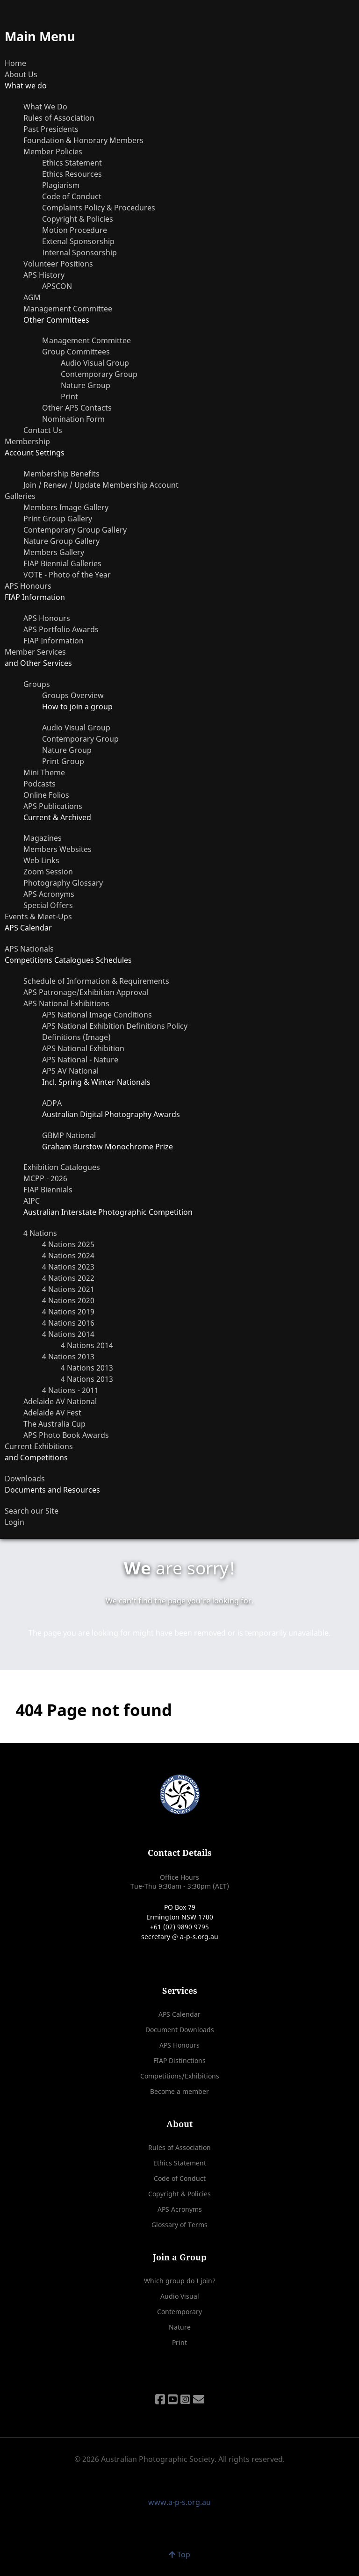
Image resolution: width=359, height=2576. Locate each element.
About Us (21, 74)
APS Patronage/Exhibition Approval (85, 992)
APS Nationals (29, 949)
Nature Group (85, 385)
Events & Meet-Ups (38, 916)
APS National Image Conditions (97, 1015)
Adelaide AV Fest (52, 1412)
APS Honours (28, 586)
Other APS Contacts (77, 408)
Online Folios (46, 795)
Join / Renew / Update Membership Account (101, 485)
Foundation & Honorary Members (83, 140)
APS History (44, 275)
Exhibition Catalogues (61, 1167)
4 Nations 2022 (68, 1278)
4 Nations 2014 (68, 1334)
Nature (180, 2327)
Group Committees (76, 351)
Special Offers (48, 905)
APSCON (57, 286)
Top (179, 2554)
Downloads (25, 1478)
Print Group (63, 761)
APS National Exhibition (83, 1048)
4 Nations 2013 (68, 1356)
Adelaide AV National (60, 1401)
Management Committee (67, 308)
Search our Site (31, 1511)
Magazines (42, 838)
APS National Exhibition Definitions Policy (114, 1026)
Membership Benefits (61, 474)
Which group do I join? (179, 2280)
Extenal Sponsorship (78, 241)
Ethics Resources (72, 174)
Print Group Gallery (57, 518)
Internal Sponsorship (79, 252)
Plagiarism (60, 185)
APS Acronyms (48, 894)
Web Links (41, 860)
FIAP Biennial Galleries (62, 563)
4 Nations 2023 (68, 1267)
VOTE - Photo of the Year (67, 575)
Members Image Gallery (65, 507)
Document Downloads (179, 2029)
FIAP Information (53, 640)
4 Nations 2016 (68, 1323)
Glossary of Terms (179, 2224)
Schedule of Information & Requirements (96, 981)
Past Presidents (51, 129)
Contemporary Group (99, 374)
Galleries (20, 496)
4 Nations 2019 (68, 1311)
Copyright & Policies (77, 219)
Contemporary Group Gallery (75, 530)
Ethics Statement (72, 163)
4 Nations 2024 (68, 1255)
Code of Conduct (71, 196)
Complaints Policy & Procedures (98, 207)
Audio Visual (179, 2296)
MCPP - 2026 (45, 1178)
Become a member (179, 2091)
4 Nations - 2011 (70, 1390)
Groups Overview (73, 695)
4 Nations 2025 (68, 1244)
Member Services (35, 652)
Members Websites (57, 849)
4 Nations (40, 1233)
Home (15, 63)
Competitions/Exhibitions (179, 2075)
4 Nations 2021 (68, 1289)
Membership (27, 441)
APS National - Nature (80, 1059)
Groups (36, 684)
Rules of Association (58, 118)
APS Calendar (179, 2014)
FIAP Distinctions (179, 2060)
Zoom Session (48, 871)
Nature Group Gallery (61, 541)
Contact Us (42, 430)
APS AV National (70, 1071)
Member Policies (52, 151)
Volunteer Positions (58, 264)
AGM (32, 297)
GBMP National (69, 1135)
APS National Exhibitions (66, 1003)
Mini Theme (44, 772)
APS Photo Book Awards (66, 1435)
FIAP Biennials (47, 1189)
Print (69, 396)
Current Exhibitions (39, 1446)
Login (14, 1522)
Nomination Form (73, 419)
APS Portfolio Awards (61, 629)
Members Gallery (53, 552)
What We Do (45, 106)
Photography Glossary (63, 883)
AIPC (31, 1201)
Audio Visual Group (95, 363)
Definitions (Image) (76, 1037)
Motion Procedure (74, 230)
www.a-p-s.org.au (179, 2502)
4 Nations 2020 (68, 1300)
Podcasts (39, 784)
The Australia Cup (54, 1424)
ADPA (52, 1103)
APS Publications (52, 806)
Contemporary (179, 2311)
